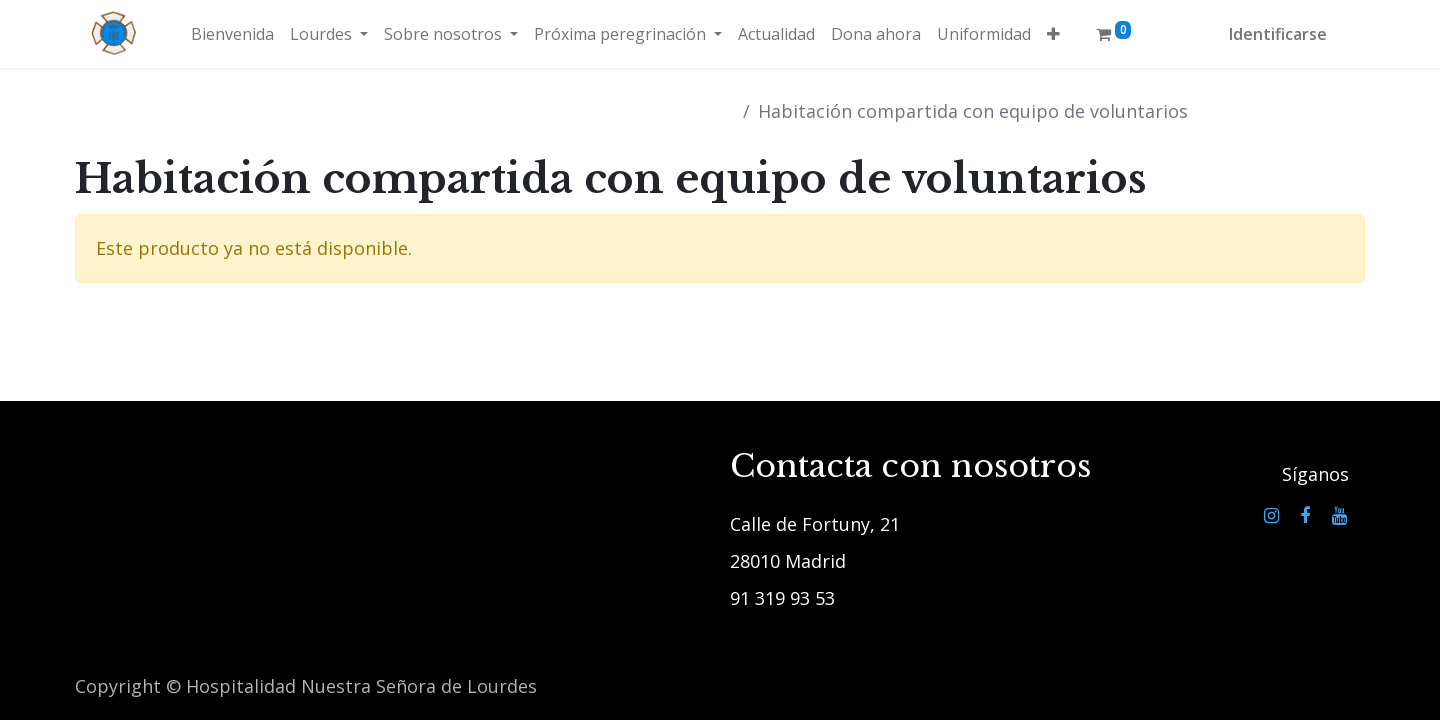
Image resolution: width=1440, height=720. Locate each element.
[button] (1053, 34)
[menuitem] (232, 34)
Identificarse (1278, 34)
